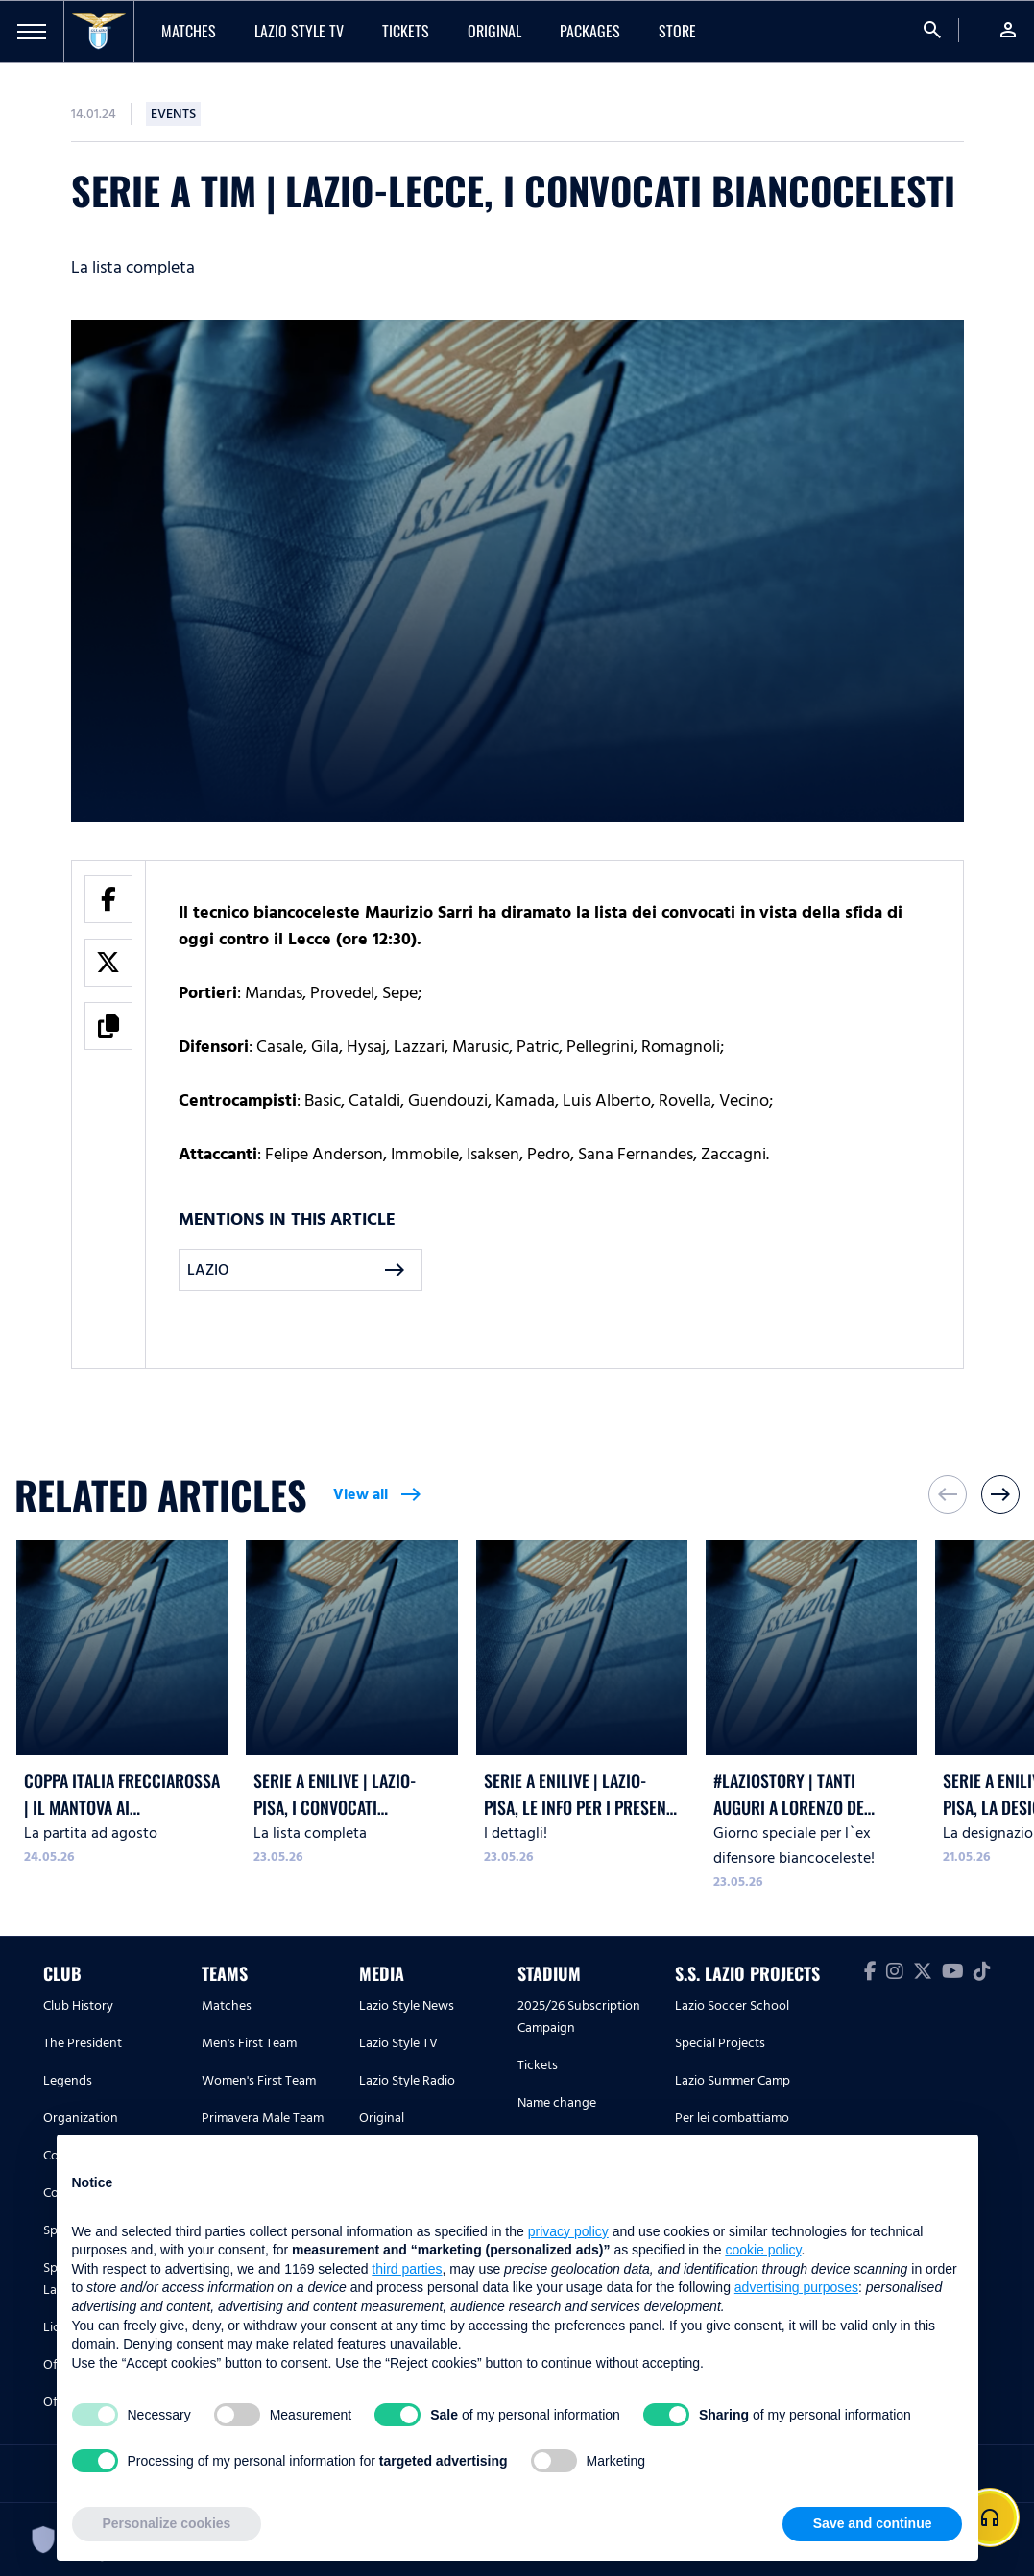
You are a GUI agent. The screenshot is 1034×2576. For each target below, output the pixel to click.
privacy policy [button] (568, 2231)
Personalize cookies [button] (167, 2523)
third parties (407, 2269)
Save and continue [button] (872, 2523)
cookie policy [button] (763, 2249)
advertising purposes (796, 2287)
